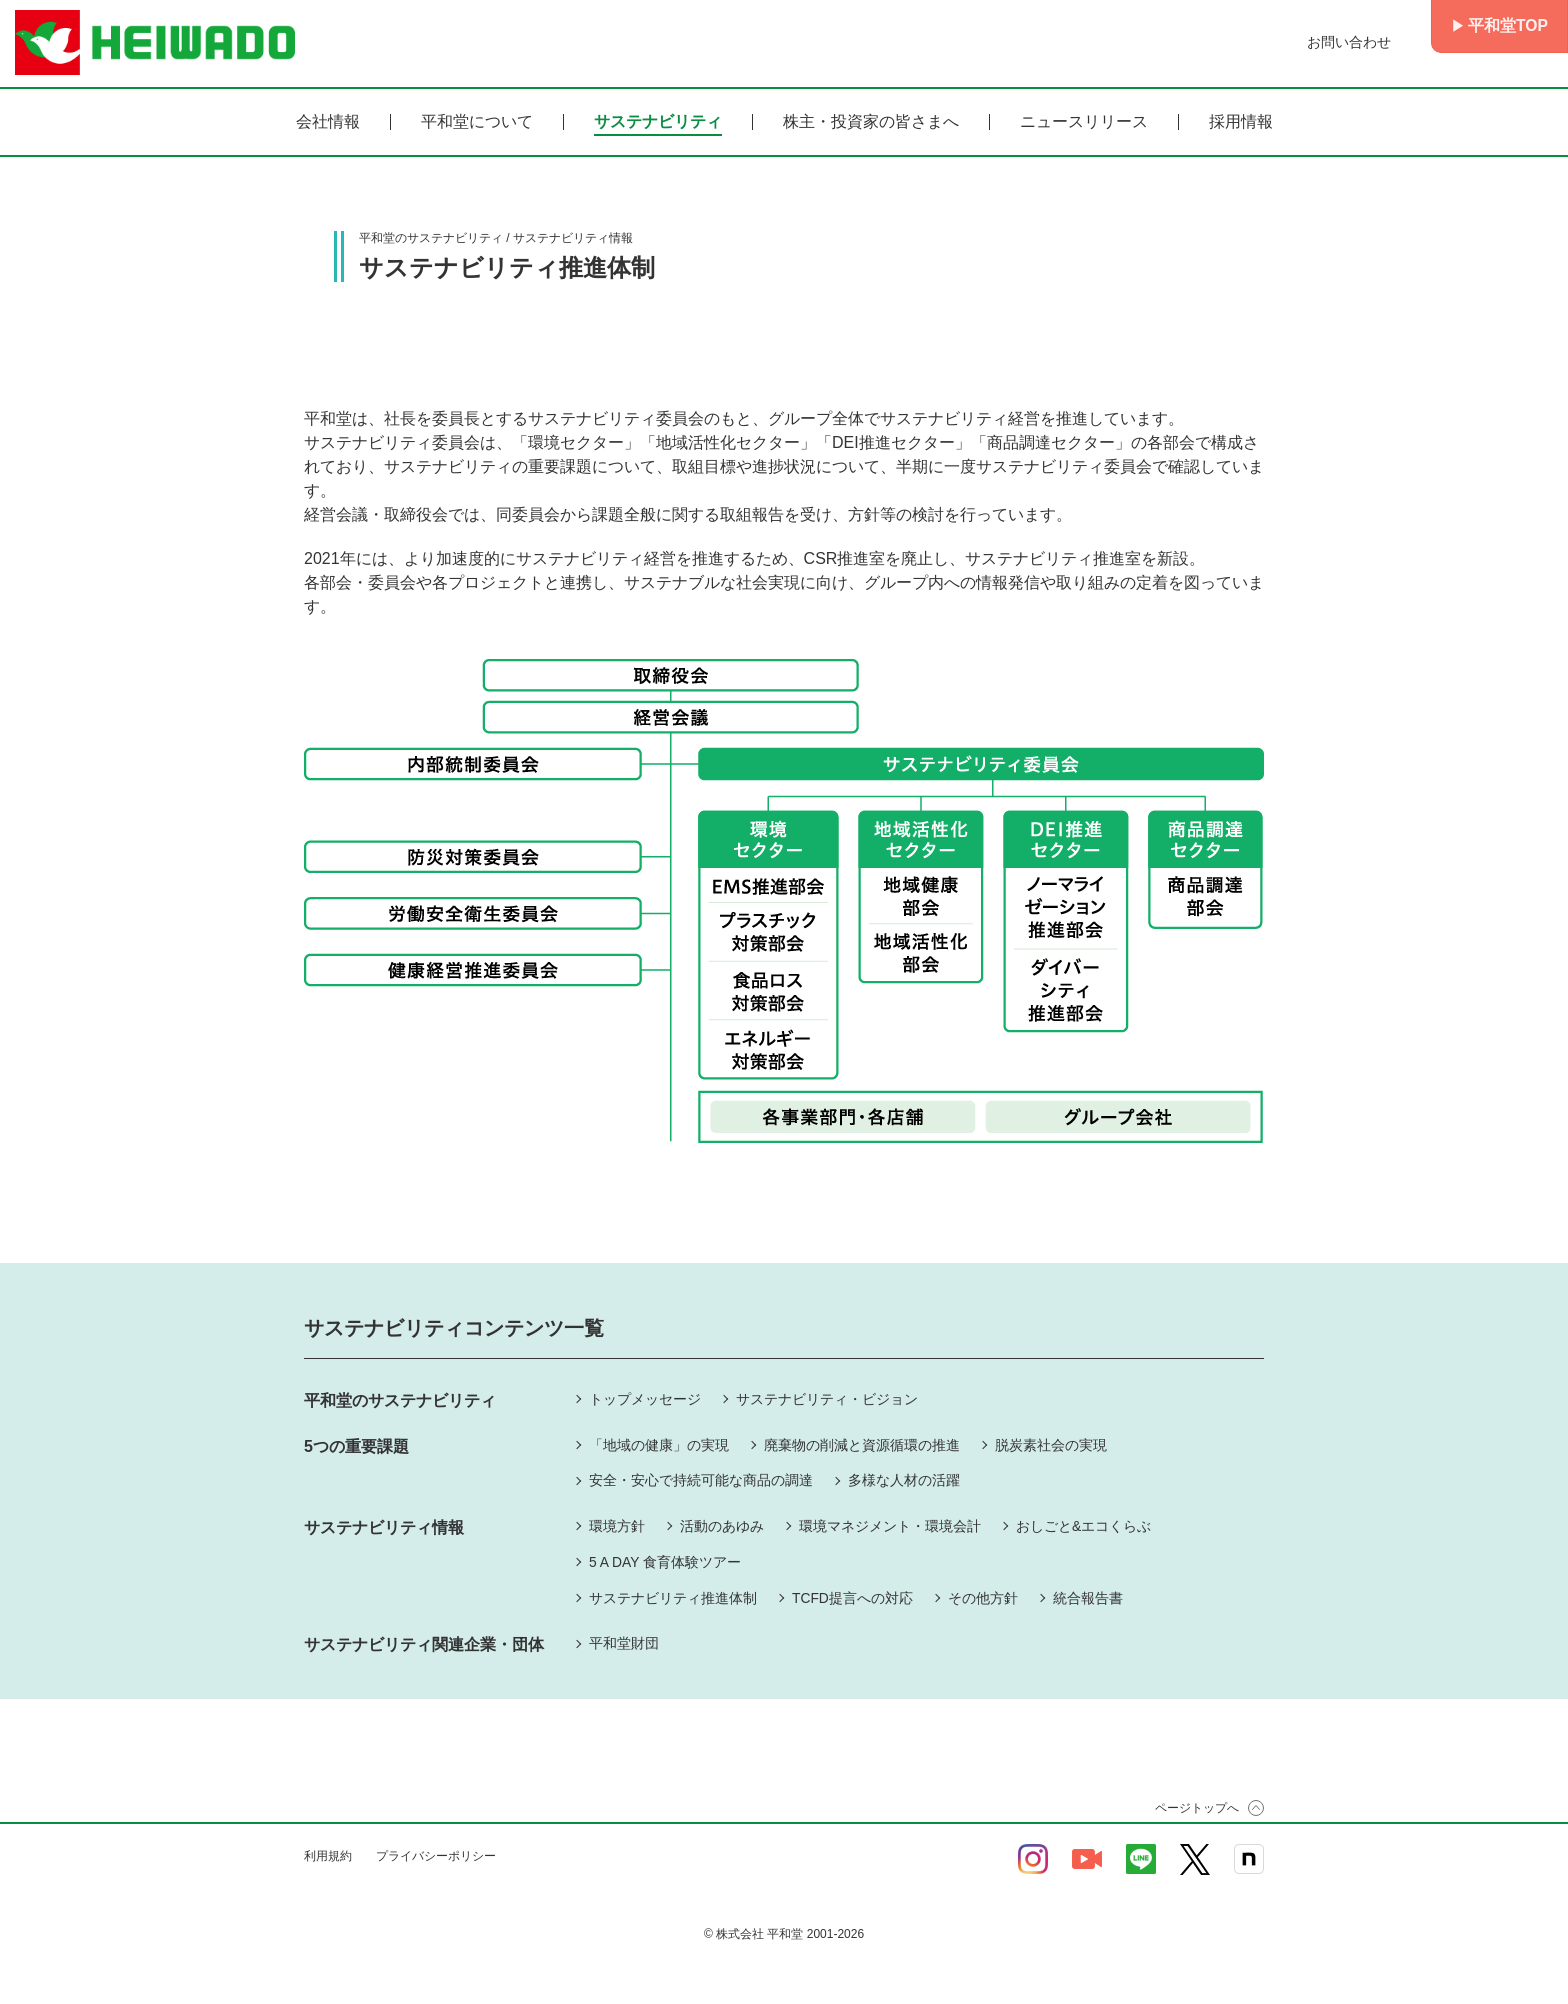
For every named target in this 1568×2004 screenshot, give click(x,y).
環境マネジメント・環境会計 (890, 1527)
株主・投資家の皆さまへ (871, 122)
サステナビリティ (658, 122)
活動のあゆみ (722, 1527)
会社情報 (328, 122)
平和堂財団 (624, 1645)
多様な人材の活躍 (904, 1481)
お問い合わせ (1346, 42)
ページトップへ (1197, 1810)
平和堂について (477, 122)
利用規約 (328, 1858)
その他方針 (983, 1599)
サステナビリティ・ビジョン (827, 1399)
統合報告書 (1088, 1599)
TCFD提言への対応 (852, 1599)
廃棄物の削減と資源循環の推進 (862, 1445)
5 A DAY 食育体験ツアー (665, 1563)
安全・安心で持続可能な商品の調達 (701, 1481)
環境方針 (617, 1527)
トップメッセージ (645, 1399)
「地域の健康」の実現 (659, 1445)
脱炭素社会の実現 (1051, 1445)
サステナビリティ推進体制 (673, 1599)
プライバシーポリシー (436, 1858)
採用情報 (1241, 122)
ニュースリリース (1084, 122)
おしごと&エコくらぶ (1083, 1527)
